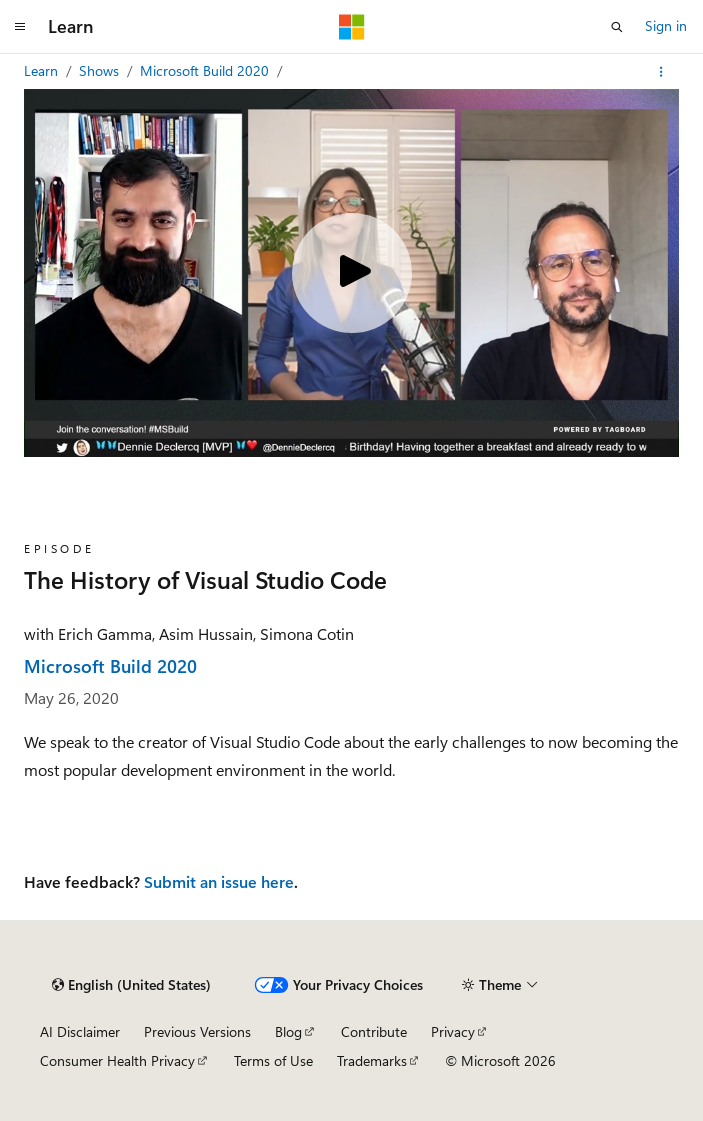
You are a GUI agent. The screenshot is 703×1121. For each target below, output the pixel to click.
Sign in (666, 25)
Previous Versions (197, 1031)
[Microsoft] (352, 27)
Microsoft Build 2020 (206, 70)
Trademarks (372, 1060)
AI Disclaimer (80, 1031)
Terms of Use (273, 1060)
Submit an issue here (219, 881)
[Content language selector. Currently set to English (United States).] (131, 985)
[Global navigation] (20, 27)
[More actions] (661, 72)
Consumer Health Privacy (117, 1060)
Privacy (453, 1031)
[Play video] (352, 273)
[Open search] (617, 27)
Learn (43, 70)
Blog (288, 1031)
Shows (101, 70)
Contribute (374, 1031)
